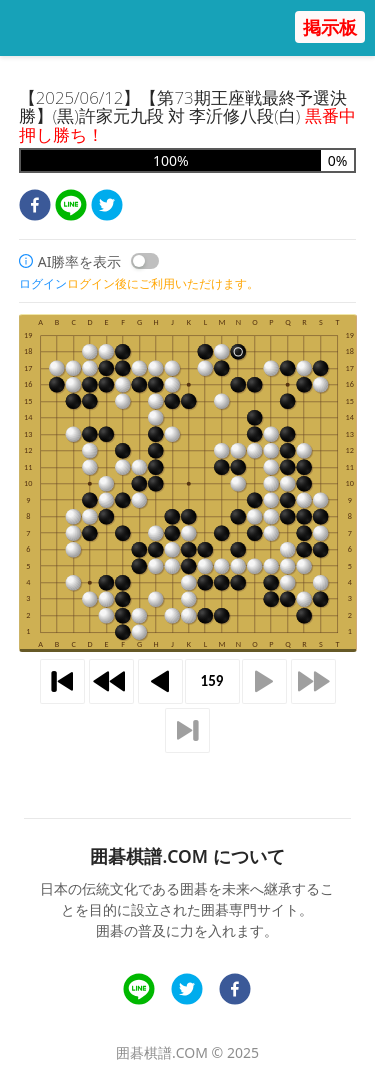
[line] (71, 207)
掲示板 (330, 27)
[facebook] (35, 207)
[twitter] (107, 207)
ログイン (43, 283)
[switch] (145, 261)
